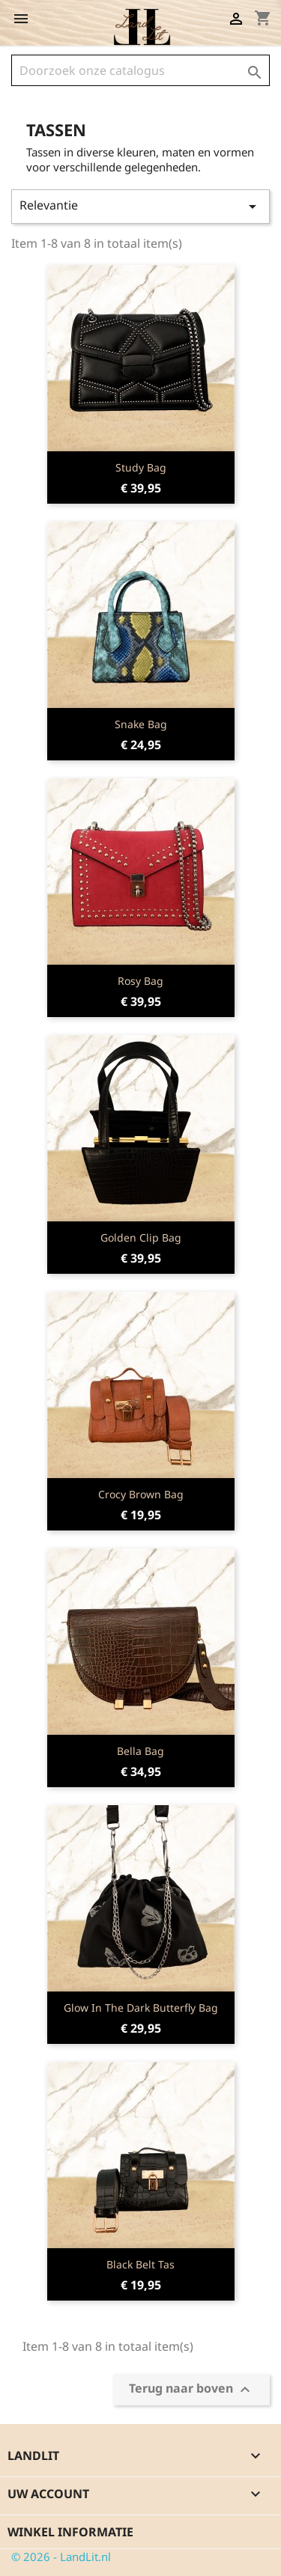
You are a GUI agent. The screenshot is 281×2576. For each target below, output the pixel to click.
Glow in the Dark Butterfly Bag (141, 2007)
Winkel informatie (70, 2532)
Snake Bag (141, 724)
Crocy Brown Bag (141, 1494)
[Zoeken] (140, 70)
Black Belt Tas (140, 2264)
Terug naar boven (191, 2390)
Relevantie (140, 206)
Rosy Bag (140, 981)
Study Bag (140, 467)
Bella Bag (140, 1751)
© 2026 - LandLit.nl (61, 2556)
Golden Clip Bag (140, 1237)
